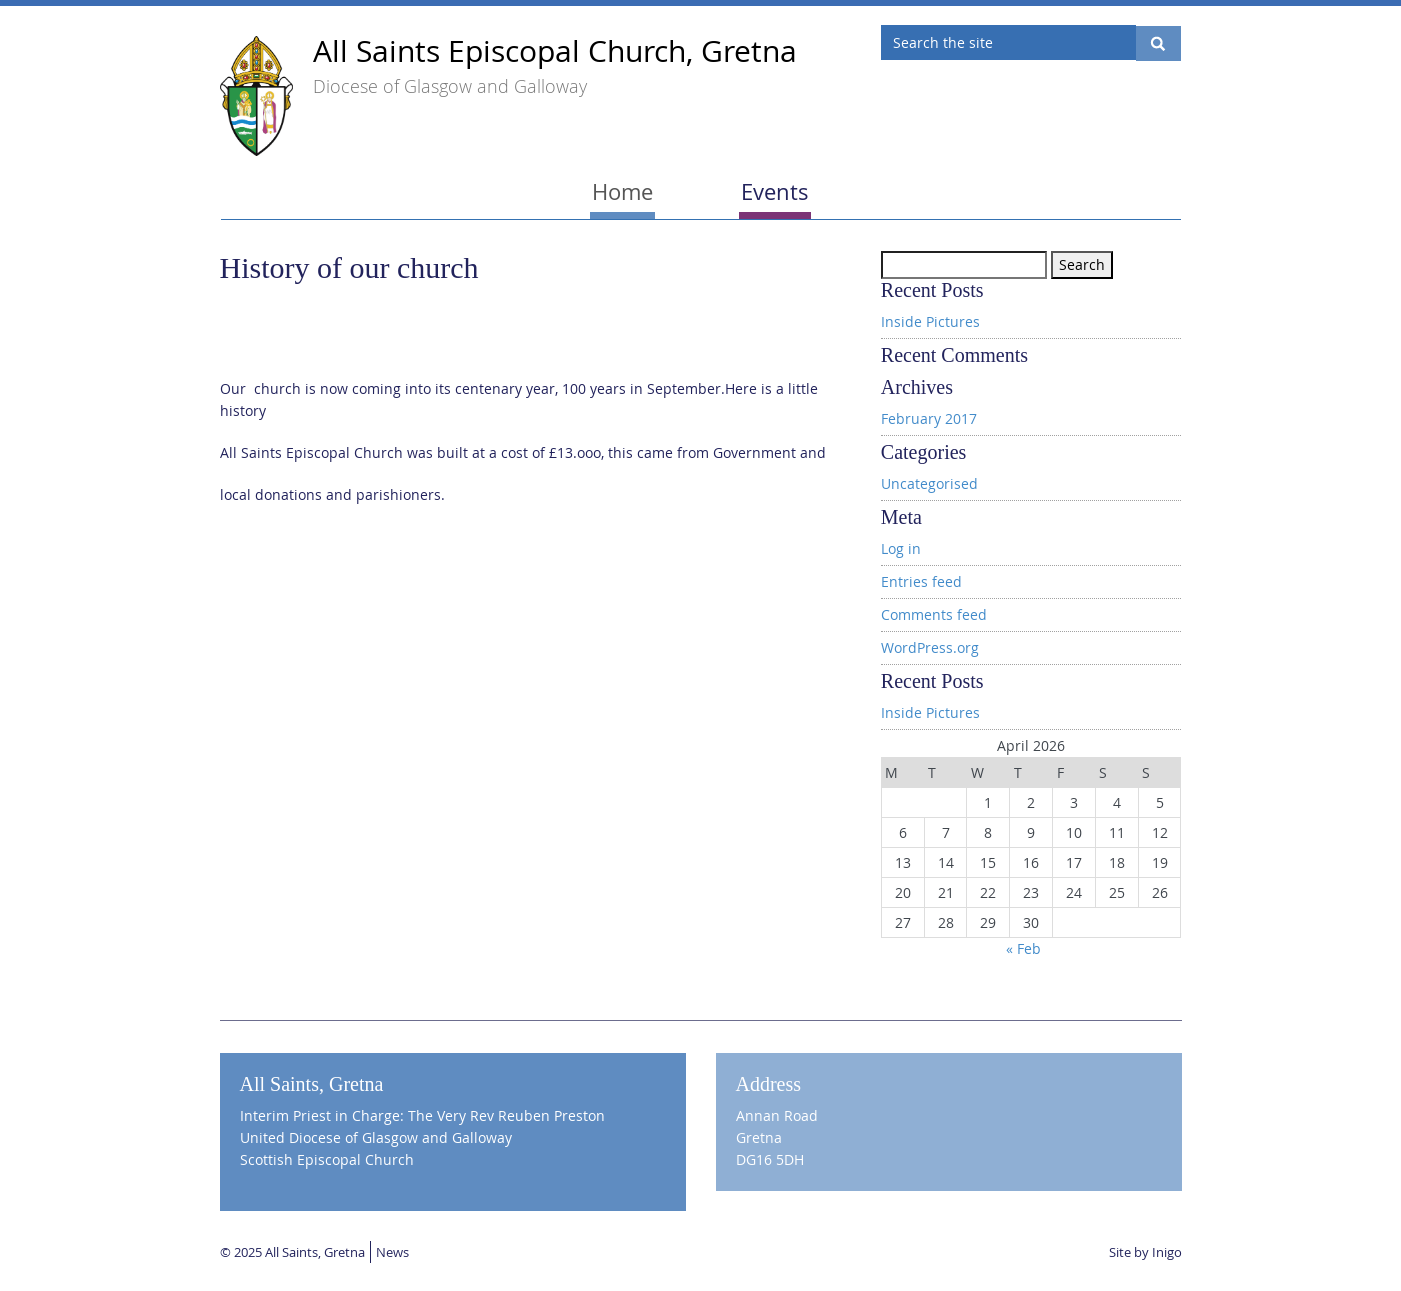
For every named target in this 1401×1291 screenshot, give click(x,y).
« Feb (1023, 948)
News (392, 1252)
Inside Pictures (930, 321)
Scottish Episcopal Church (327, 1159)
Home (622, 191)
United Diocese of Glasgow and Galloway (376, 1137)
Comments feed (934, 614)
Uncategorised (929, 483)
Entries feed (921, 581)
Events (775, 191)
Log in (901, 548)
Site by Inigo (1145, 1252)
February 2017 (929, 418)
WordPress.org (930, 647)
